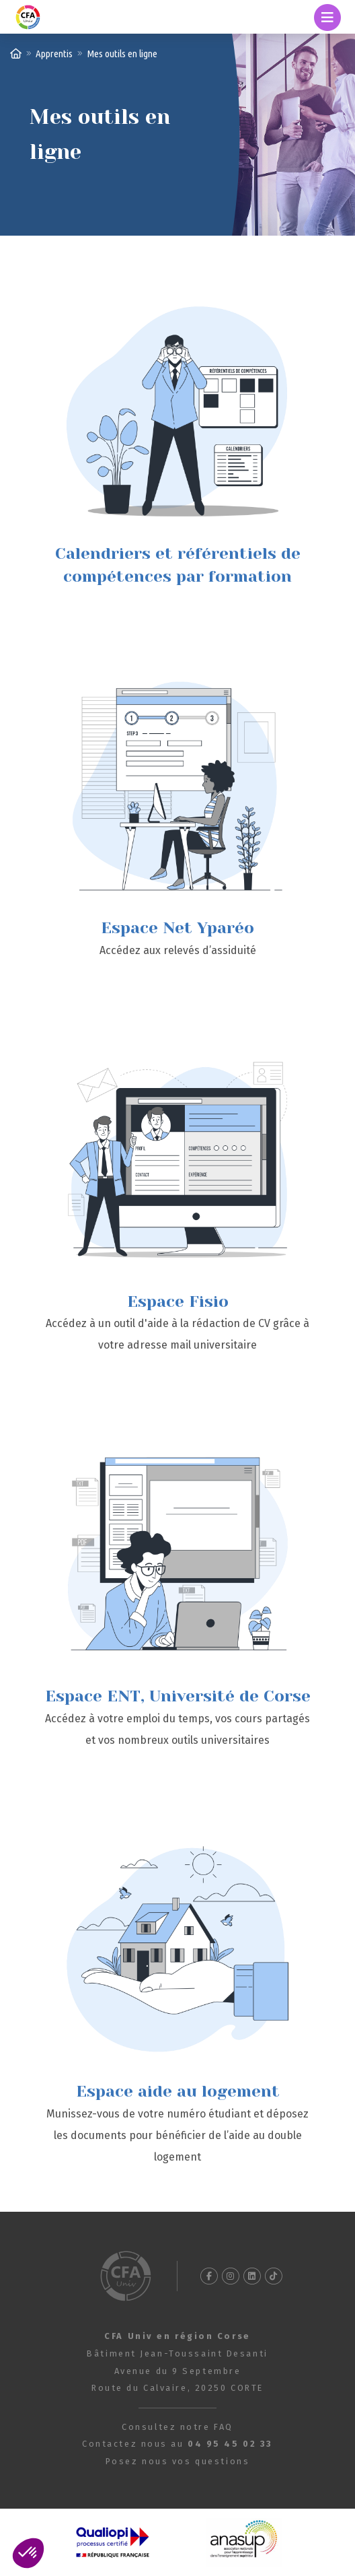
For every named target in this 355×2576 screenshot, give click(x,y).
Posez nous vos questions (177, 2461)
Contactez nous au (177, 2444)
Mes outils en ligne (122, 53)
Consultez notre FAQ (177, 2427)
